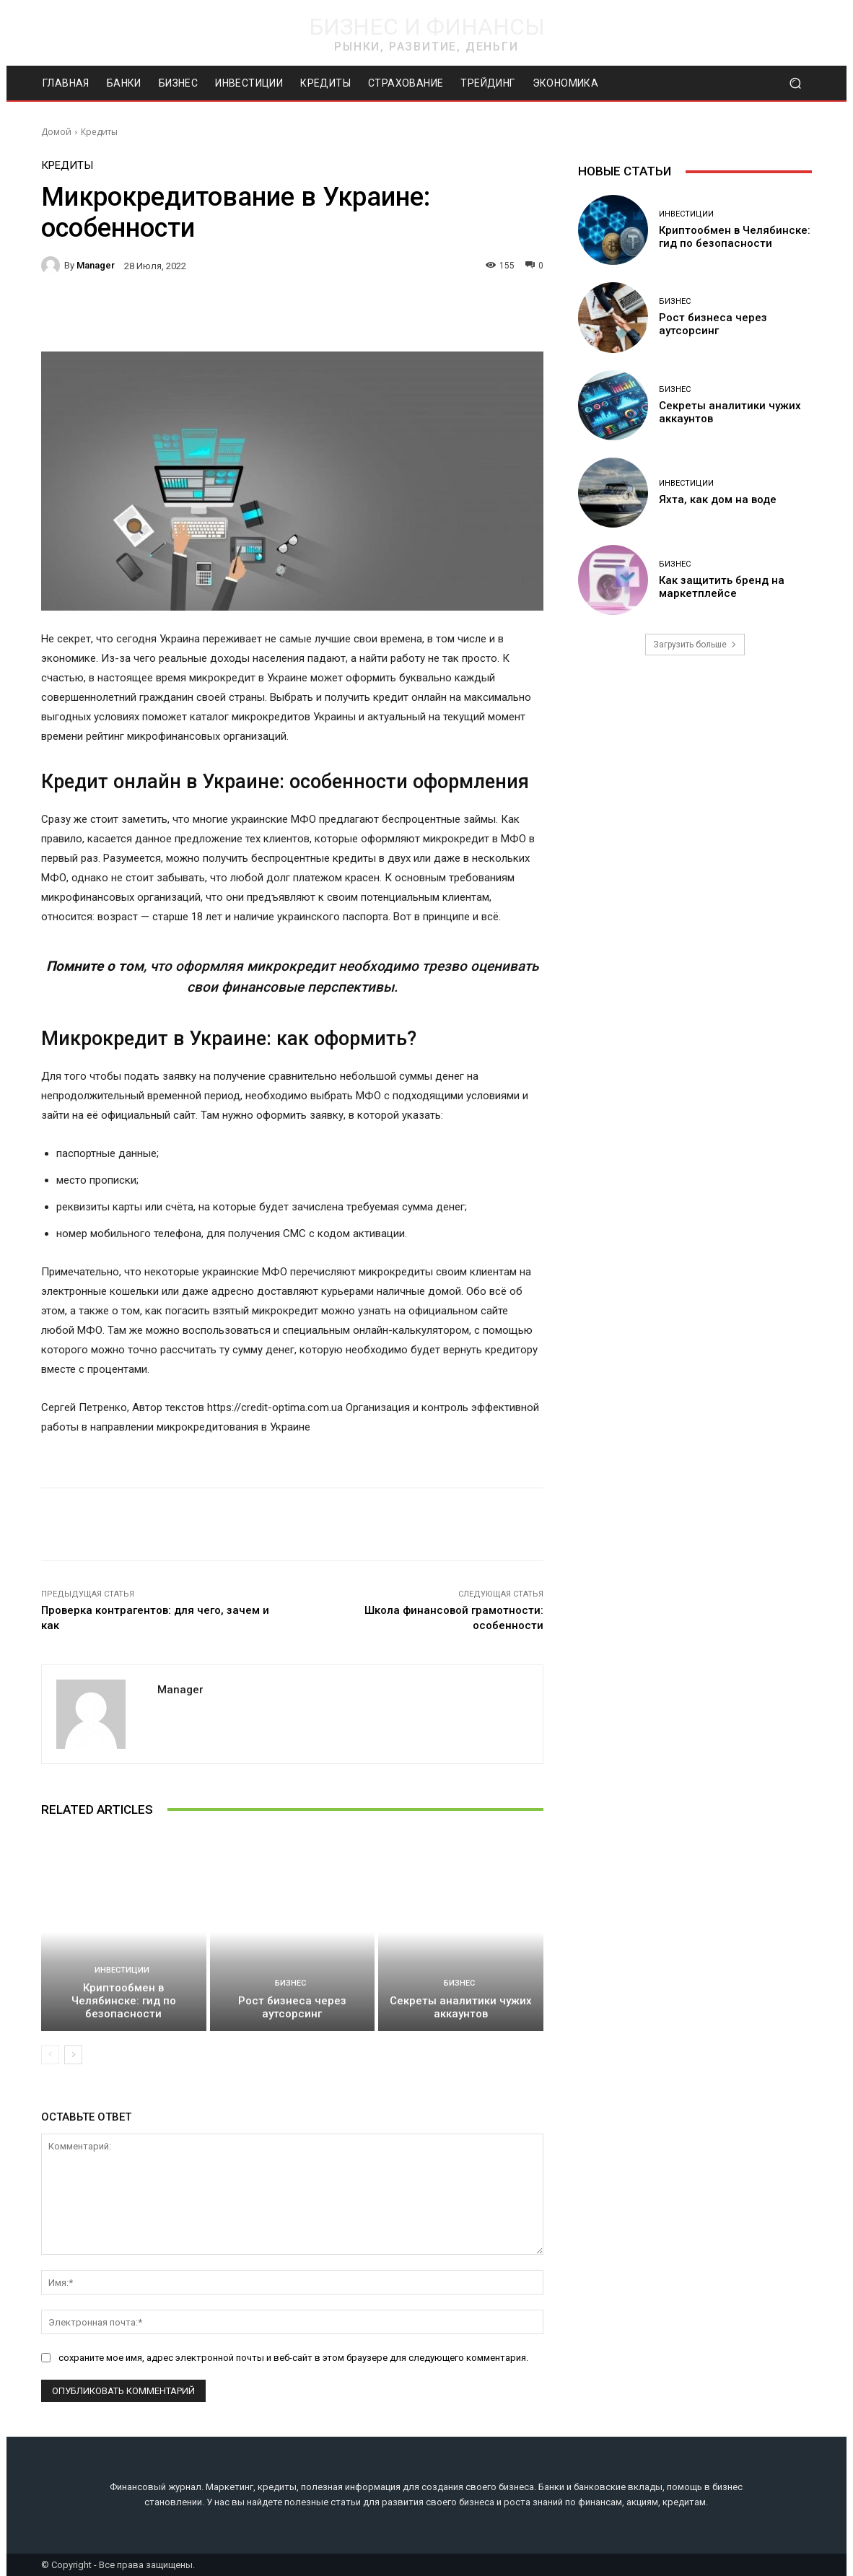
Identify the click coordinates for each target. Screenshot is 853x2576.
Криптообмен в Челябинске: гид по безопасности (123, 2000)
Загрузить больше (695, 644)
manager (95, 265)
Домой (56, 132)
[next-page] (73, 2054)
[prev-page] (50, 2054)
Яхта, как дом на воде (718, 499)
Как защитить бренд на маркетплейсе (721, 587)
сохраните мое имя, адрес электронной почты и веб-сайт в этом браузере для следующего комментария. (293, 2357)
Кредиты (99, 132)
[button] (795, 83)
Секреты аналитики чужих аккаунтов (461, 2007)
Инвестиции (122, 1970)
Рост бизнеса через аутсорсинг (292, 2007)
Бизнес (290, 1983)
